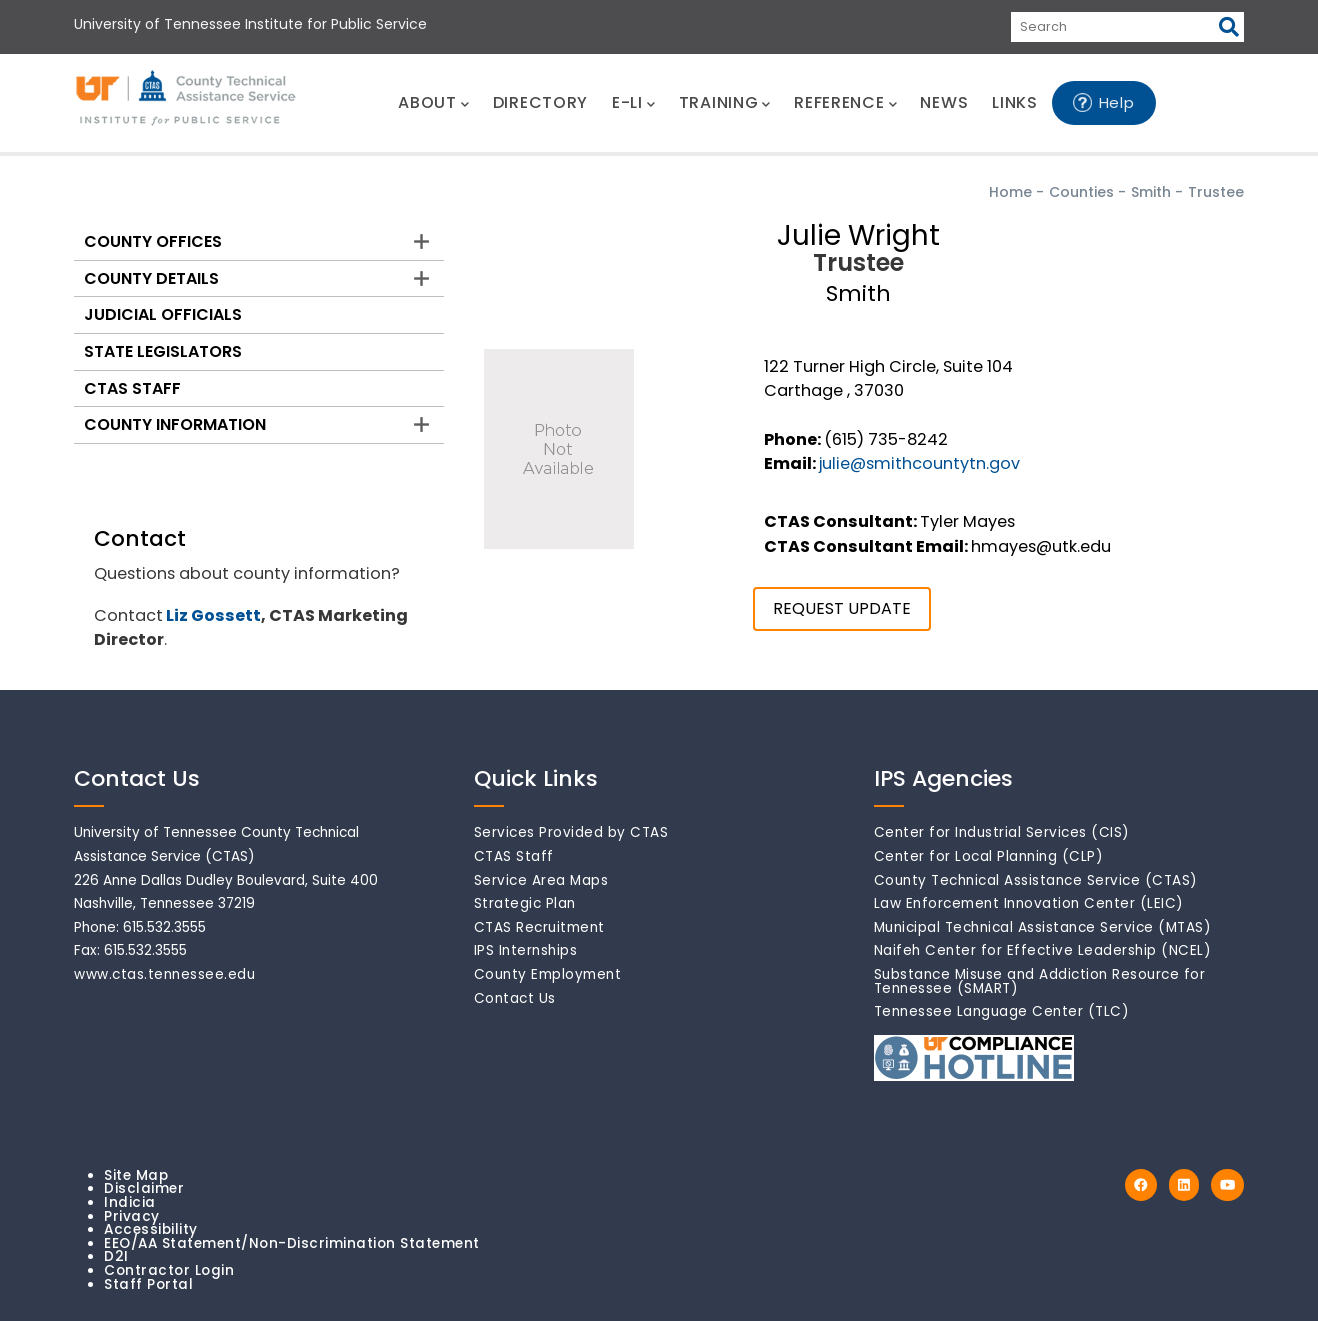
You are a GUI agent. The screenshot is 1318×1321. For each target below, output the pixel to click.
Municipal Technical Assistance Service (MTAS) (1043, 927)
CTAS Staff (132, 388)
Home (1010, 192)
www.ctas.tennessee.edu (164, 974)
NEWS (944, 102)
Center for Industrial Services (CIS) (1002, 832)
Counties (1081, 192)
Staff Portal (148, 1284)
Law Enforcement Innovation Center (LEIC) (1029, 903)
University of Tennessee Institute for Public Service (250, 24)
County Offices (153, 241)
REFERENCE (845, 102)
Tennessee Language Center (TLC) (1002, 1011)
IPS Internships (526, 950)
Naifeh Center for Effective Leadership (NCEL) (1043, 950)
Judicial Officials (163, 314)
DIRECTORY (540, 102)
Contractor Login (169, 1270)
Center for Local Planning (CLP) (989, 856)
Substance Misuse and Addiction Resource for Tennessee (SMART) (1040, 981)
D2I (116, 1256)
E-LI (633, 102)
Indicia (130, 1202)
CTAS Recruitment (539, 927)
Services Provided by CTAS (571, 832)
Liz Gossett (213, 615)
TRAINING (724, 102)
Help (1117, 102)
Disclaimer (144, 1188)
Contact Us (515, 998)
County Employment (548, 974)
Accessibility (151, 1229)
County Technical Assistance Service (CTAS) (1036, 880)
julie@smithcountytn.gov (919, 463)
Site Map (136, 1175)
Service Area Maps (541, 880)
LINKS (1015, 102)
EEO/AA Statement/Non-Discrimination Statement (292, 1243)
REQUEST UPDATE (842, 608)
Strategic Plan (525, 903)
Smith (1151, 192)
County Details (151, 278)
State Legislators (163, 351)
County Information (175, 424)
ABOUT (433, 102)
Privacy (132, 1216)
